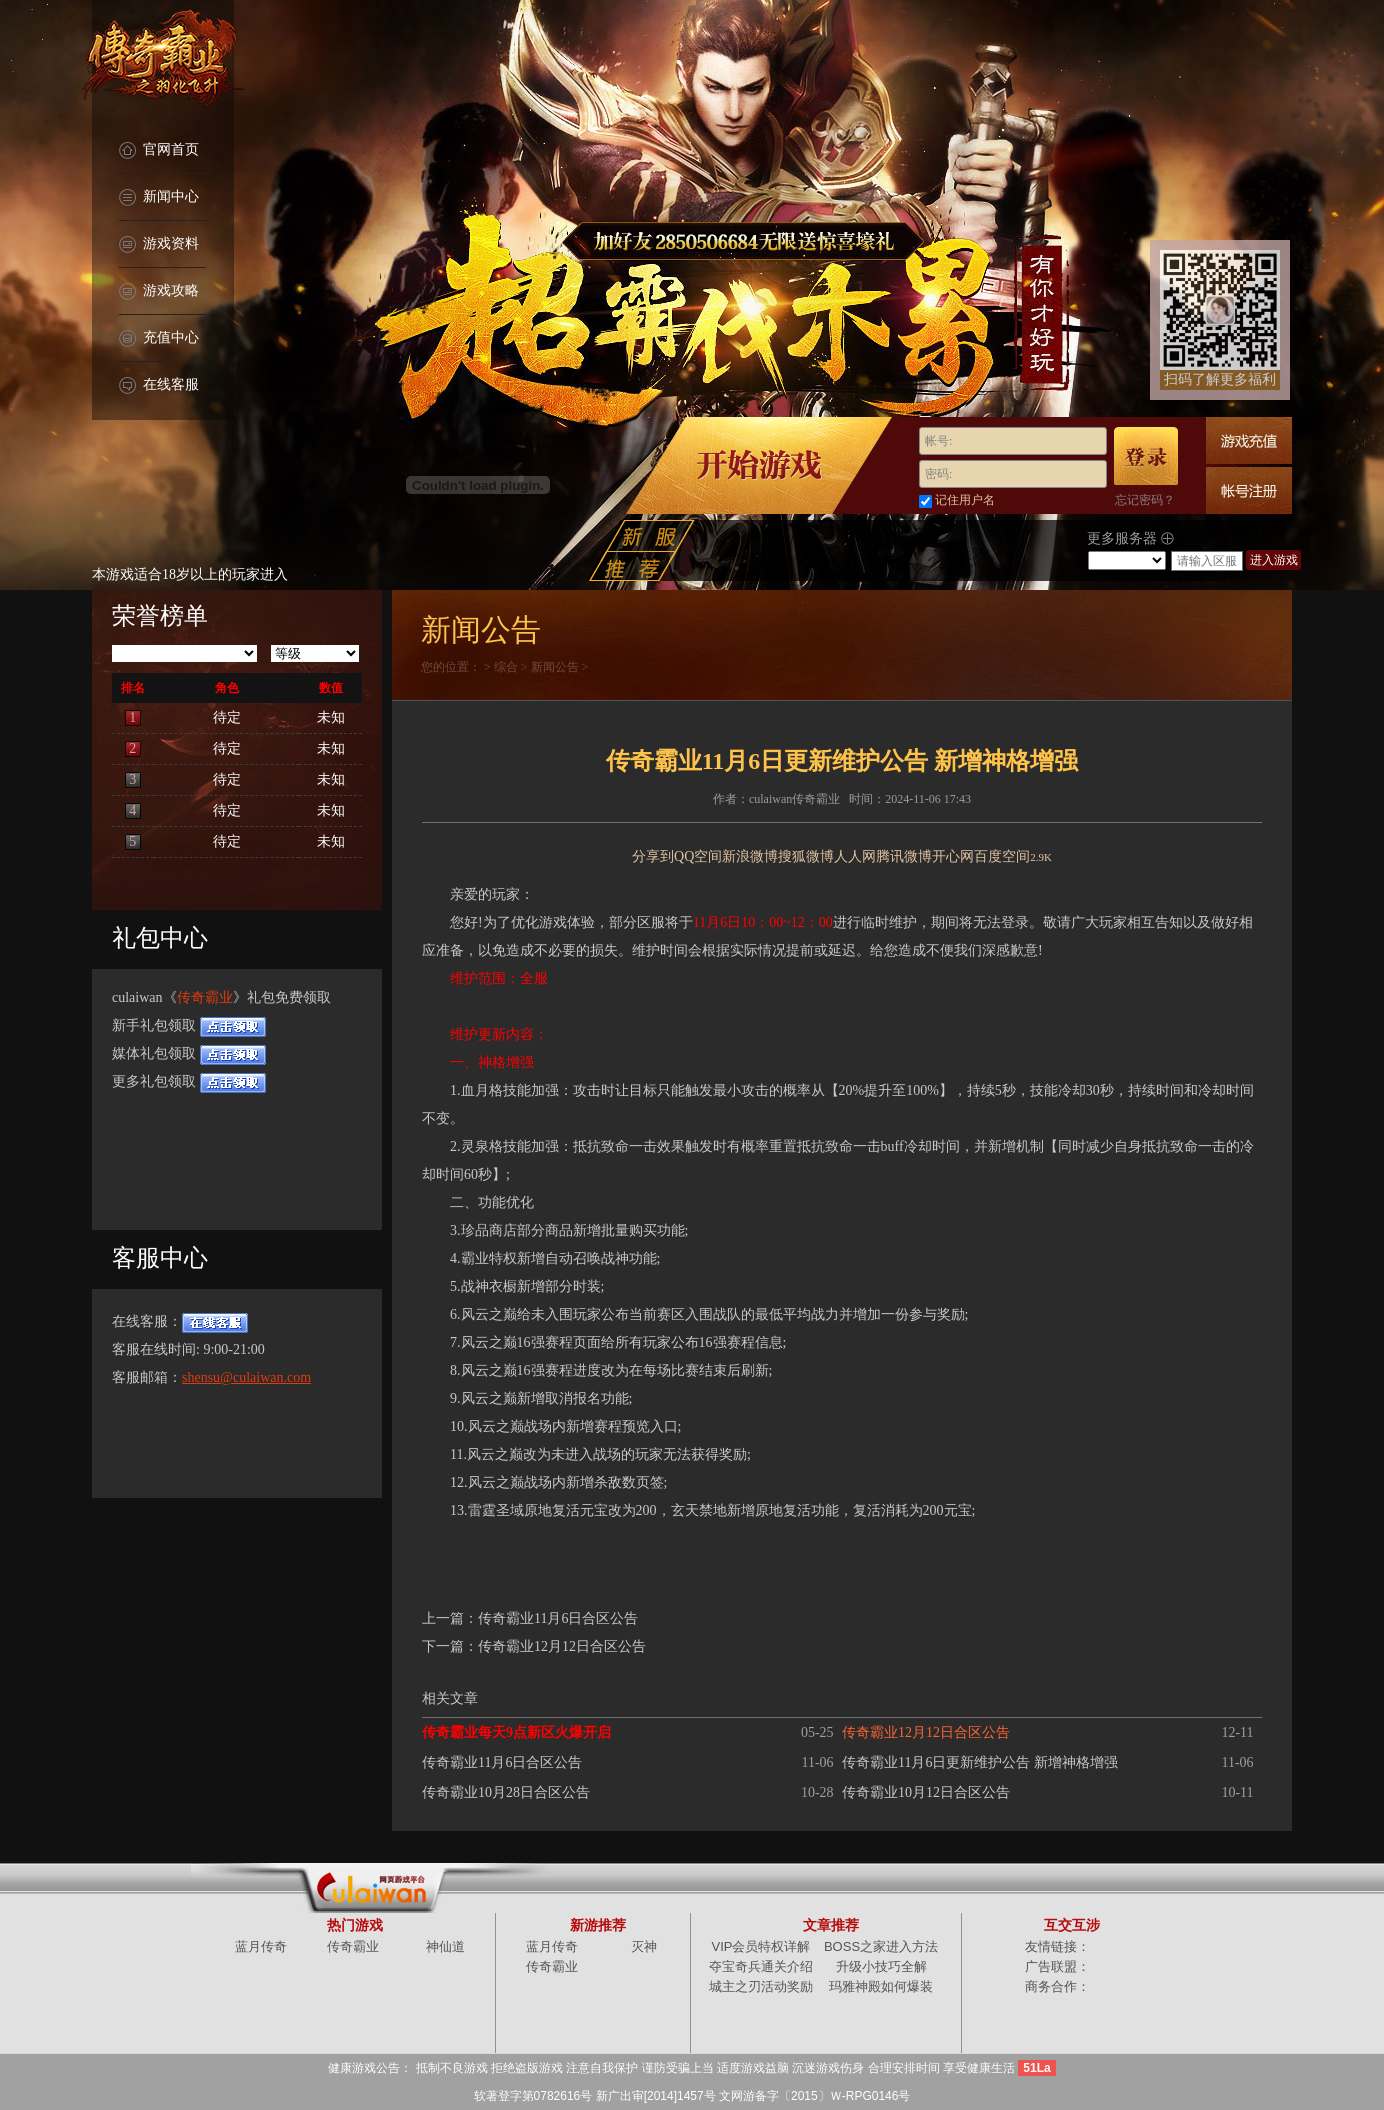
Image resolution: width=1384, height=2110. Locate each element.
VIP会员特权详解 (761, 1946)
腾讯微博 (904, 856)
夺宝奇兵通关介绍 (761, 1966)
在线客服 (159, 385)
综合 (506, 667)
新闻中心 (159, 197)
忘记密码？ (1145, 500)
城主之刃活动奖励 (761, 1986)
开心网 (953, 856)
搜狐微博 (806, 856)
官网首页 (159, 150)
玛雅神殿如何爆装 (881, 1986)
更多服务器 (1130, 539)
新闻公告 (555, 667)
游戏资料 (159, 244)
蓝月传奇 (261, 1946)
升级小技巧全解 (881, 1966)
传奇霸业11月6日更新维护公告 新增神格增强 (980, 1762)
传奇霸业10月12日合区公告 (926, 1792)
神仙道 (445, 1946)
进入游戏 (1274, 560)
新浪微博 (750, 856)
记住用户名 (965, 500)
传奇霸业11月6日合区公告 (558, 1618)
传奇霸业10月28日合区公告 (506, 1792)
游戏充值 (1249, 440)
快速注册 (1249, 490)
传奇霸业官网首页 (162, 60)
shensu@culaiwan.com (246, 1377)
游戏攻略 (159, 291)
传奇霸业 (205, 997)
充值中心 (159, 338)
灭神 (644, 1946)
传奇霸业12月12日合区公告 (562, 1646)
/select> (1127, 560)
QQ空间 (698, 856)
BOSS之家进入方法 (881, 1946)
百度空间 (1002, 856)
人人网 (855, 856)
